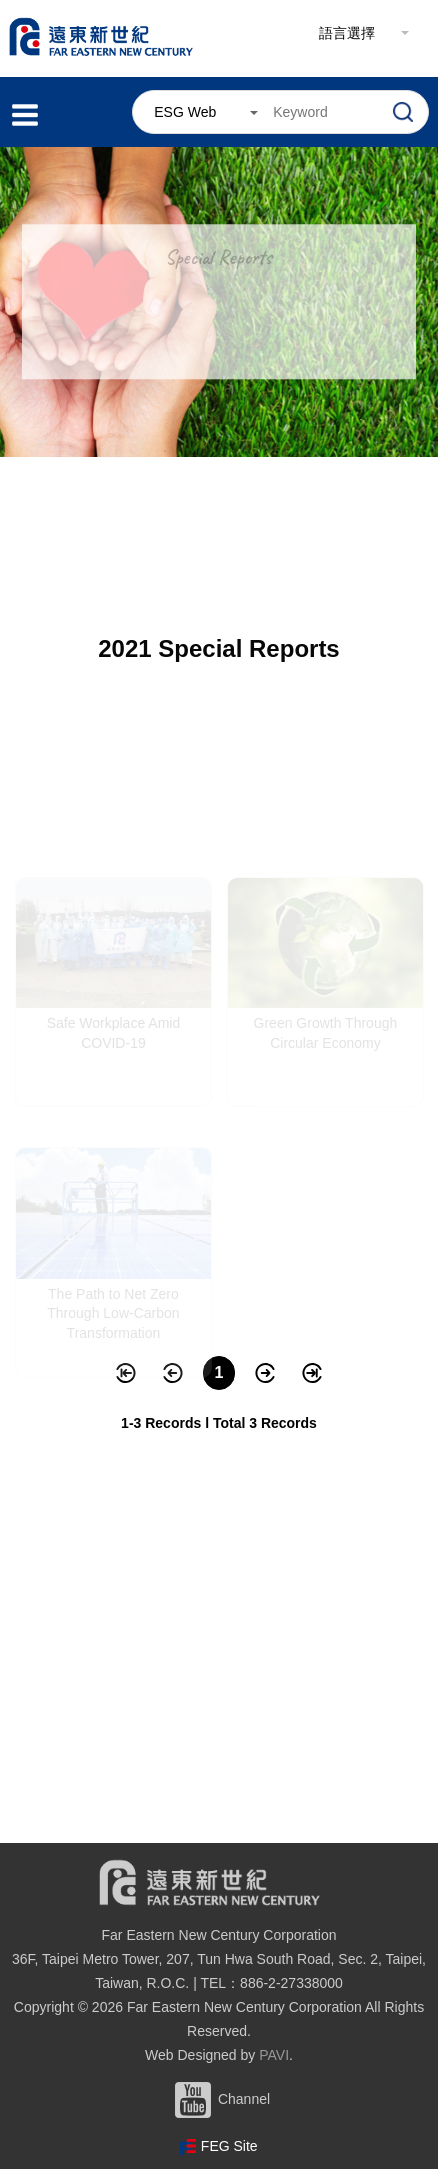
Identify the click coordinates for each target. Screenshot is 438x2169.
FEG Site (229, 2146)
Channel (219, 2099)
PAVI (274, 2055)
